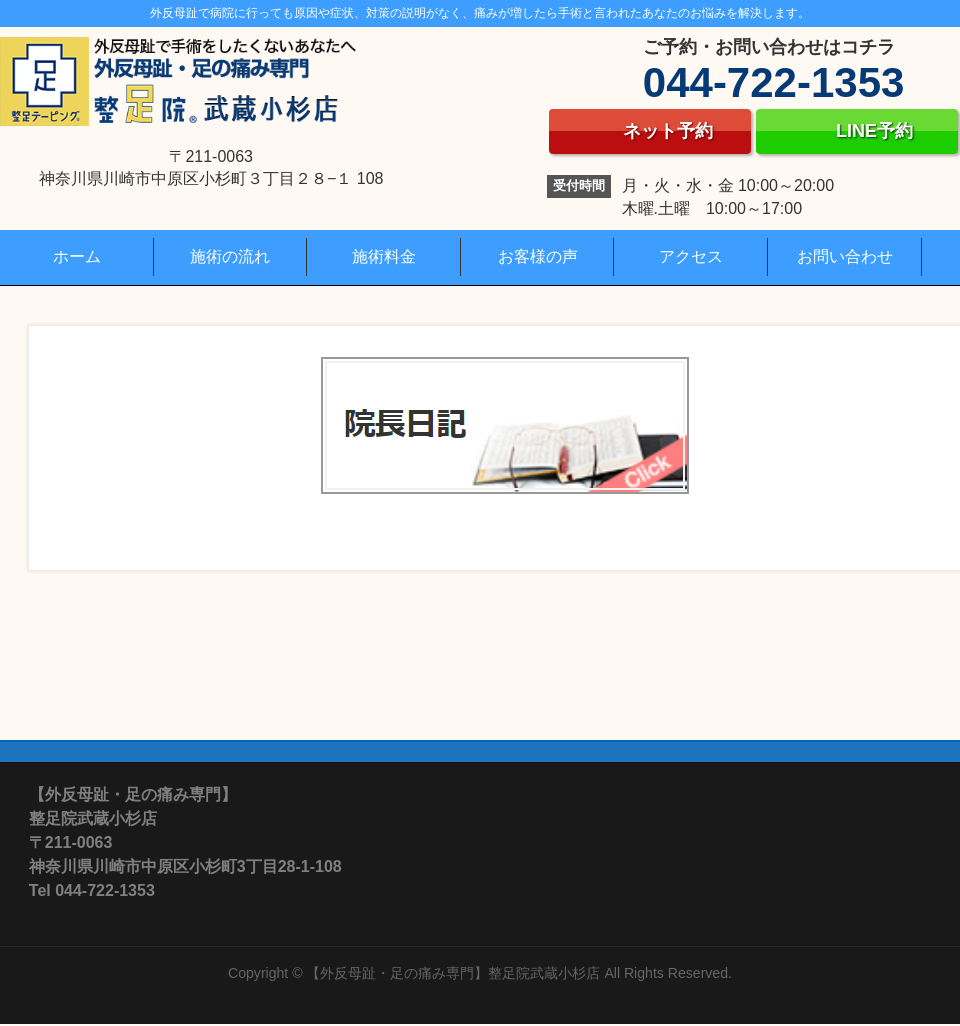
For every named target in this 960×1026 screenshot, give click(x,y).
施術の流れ (230, 256)
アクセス (691, 256)
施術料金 (384, 256)
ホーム (77, 256)
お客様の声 (538, 256)
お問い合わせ (845, 256)
